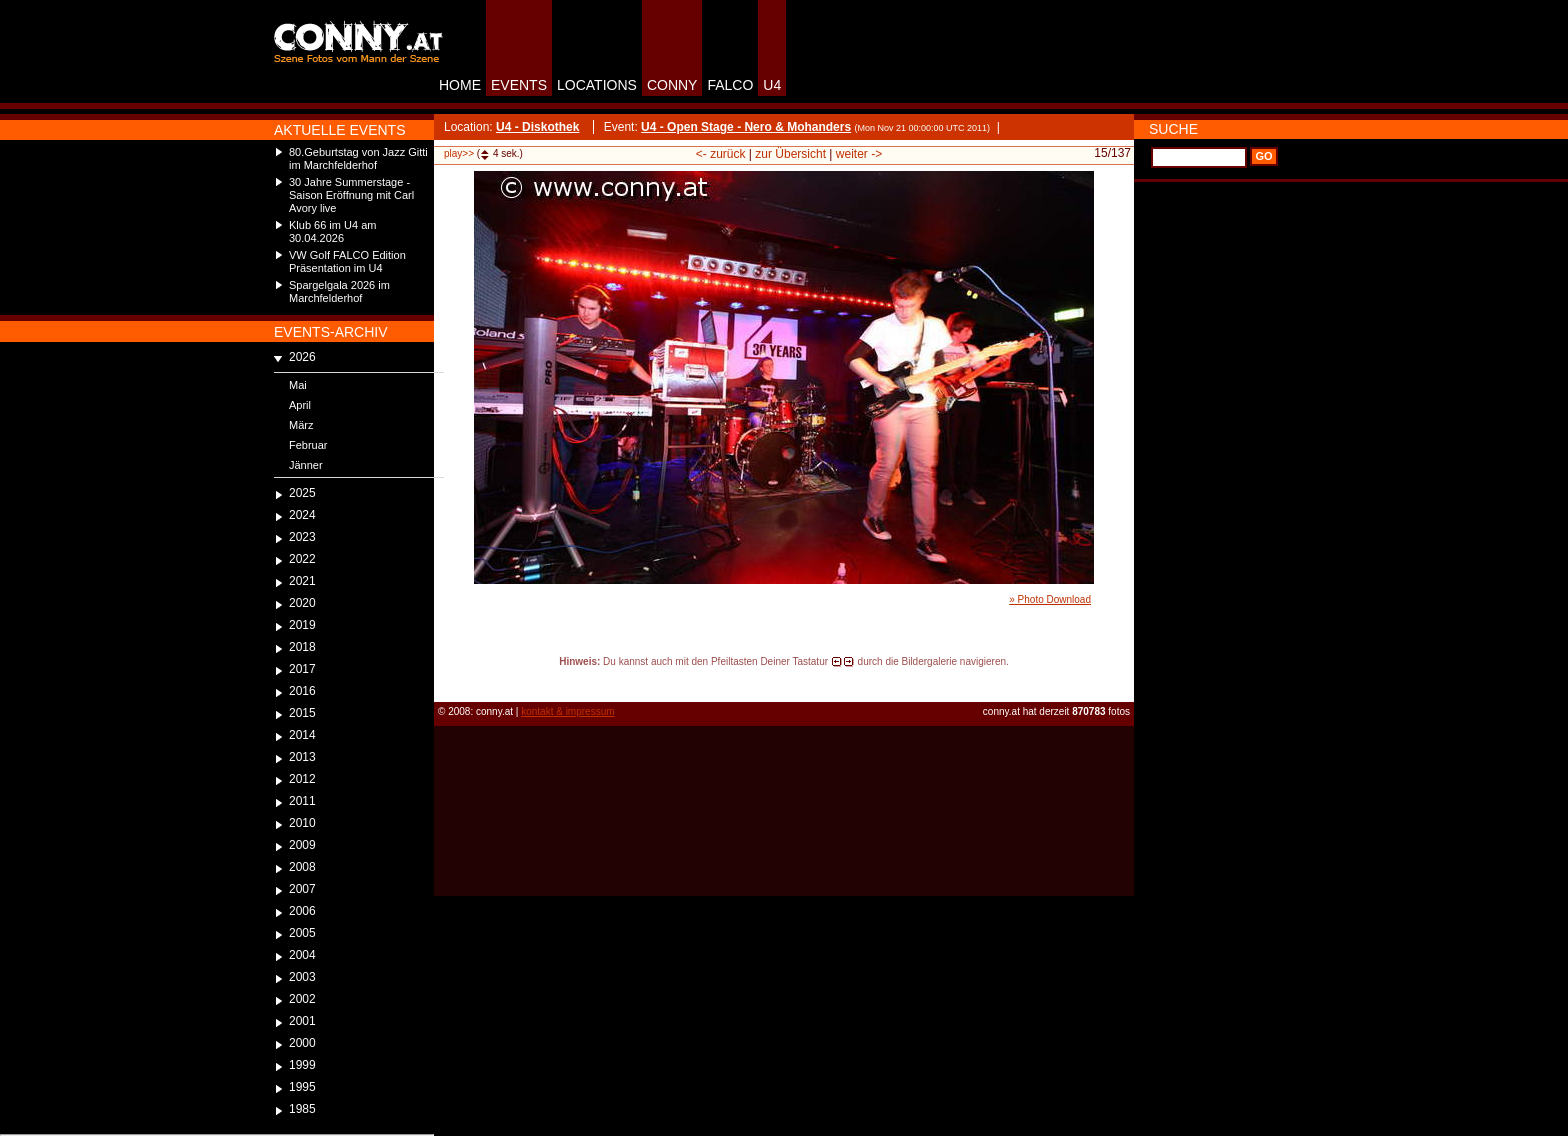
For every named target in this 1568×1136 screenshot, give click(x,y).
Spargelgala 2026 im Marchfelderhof (339, 291)
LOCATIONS (597, 85)
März (301, 425)
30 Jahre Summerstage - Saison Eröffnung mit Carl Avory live (351, 195)
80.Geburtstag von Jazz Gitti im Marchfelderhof (358, 158)
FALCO (730, 85)
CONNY (672, 85)
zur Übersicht (790, 154)
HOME (460, 85)
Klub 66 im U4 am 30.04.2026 (332, 231)
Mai (298, 385)
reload (450, 680)
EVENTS (519, 85)
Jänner (306, 465)
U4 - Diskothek (537, 127)
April (300, 405)
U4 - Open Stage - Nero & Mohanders (746, 127)
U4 (772, 85)
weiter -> (859, 154)
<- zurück (721, 154)
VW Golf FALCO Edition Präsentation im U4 (347, 261)
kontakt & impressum (567, 711)
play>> (459, 153)
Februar (308, 445)
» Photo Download (1050, 599)
